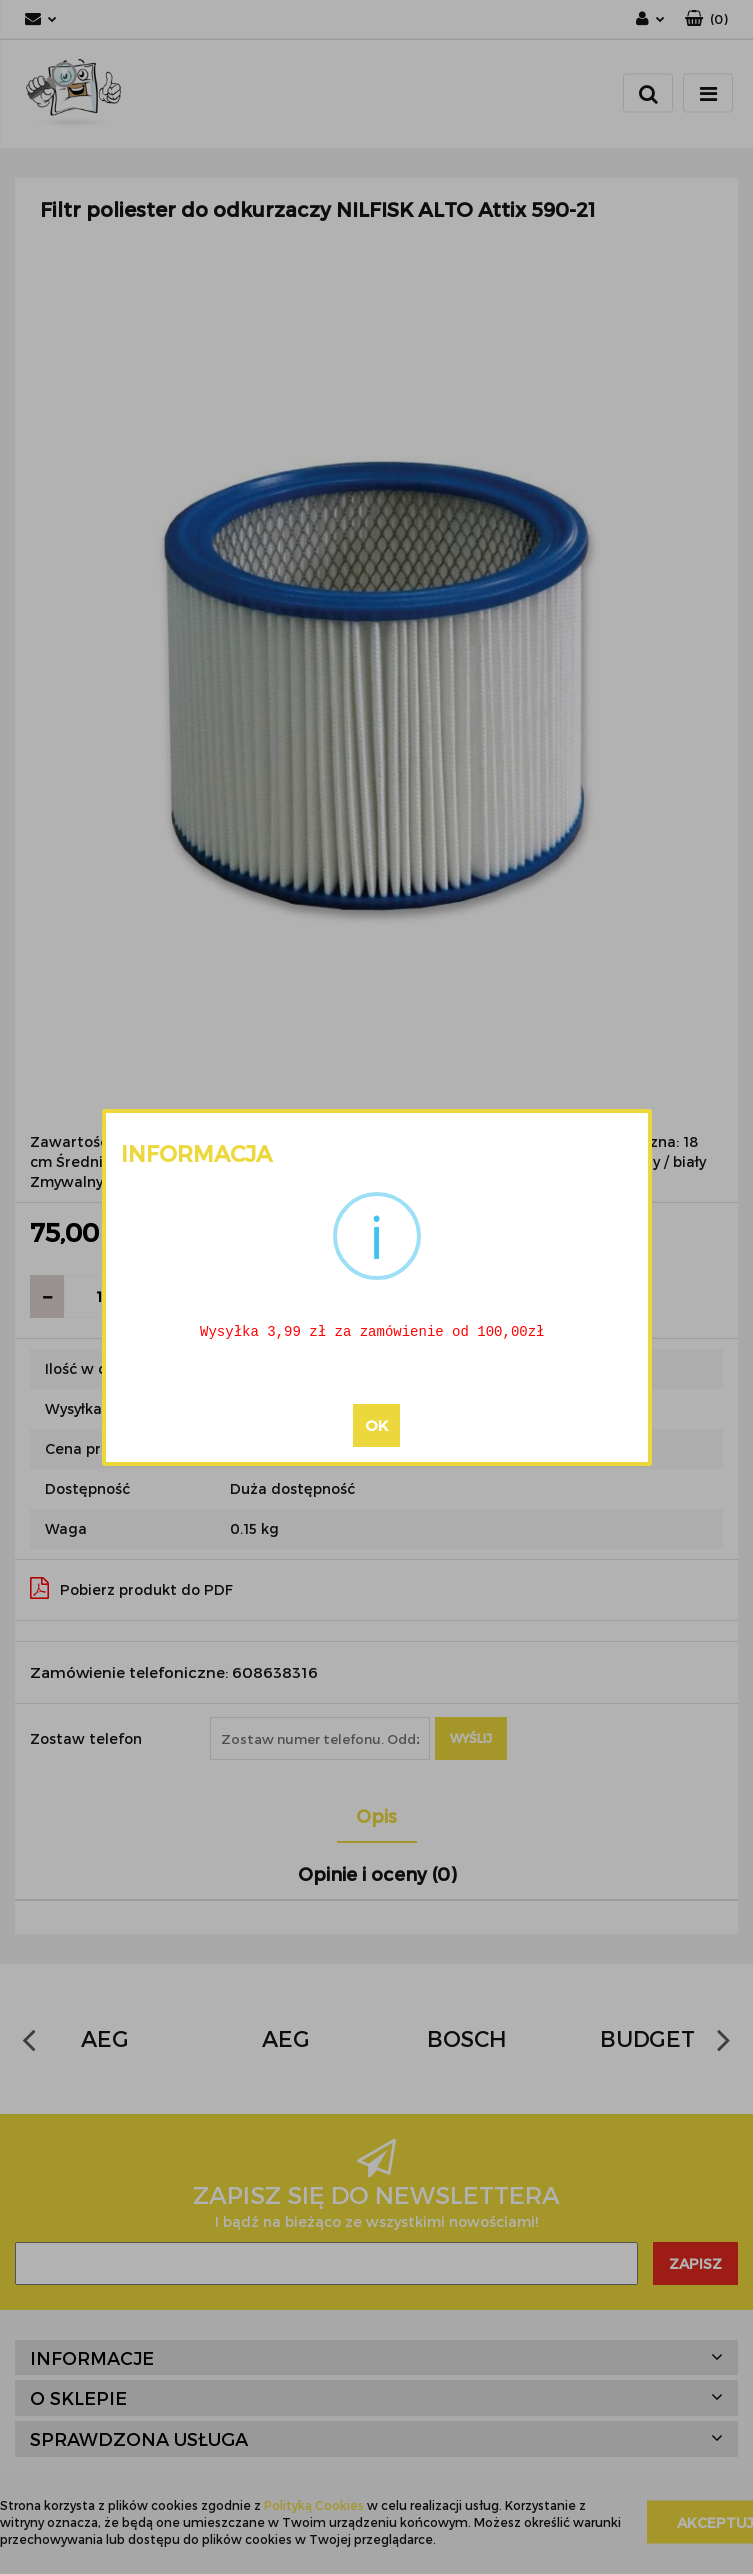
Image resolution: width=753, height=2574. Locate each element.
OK (376, 1426)
